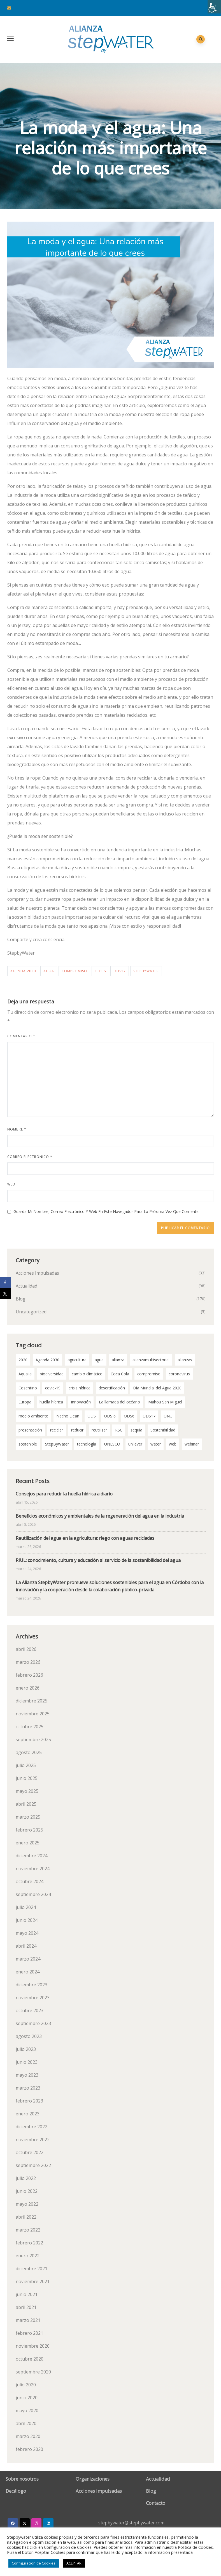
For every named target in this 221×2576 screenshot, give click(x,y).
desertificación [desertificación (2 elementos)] (112, 1388)
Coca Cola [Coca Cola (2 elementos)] (120, 1374)
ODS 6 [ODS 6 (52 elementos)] (110, 1416)
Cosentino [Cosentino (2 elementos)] (27, 1388)
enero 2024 (27, 1972)
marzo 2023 (28, 2088)
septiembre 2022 (33, 2165)
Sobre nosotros (22, 2479)
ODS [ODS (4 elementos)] (91, 1416)
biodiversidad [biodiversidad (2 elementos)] (52, 1374)
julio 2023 (26, 2049)
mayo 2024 (27, 1933)
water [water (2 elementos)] (155, 1444)
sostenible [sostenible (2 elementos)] (27, 1444)
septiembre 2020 (33, 2372)
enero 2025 (27, 1843)
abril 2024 (26, 1946)
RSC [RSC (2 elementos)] (118, 1430)
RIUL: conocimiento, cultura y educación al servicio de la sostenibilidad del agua (98, 1560)
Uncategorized (31, 1312)
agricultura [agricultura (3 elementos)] (77, 1359)
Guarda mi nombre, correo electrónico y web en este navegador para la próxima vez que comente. (106, 1211)
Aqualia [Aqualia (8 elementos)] (25, 1374)
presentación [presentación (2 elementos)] (30, 1430)
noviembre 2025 (33, 1714)
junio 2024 (27, 1920)
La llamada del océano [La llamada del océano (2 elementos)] (119, 1402)
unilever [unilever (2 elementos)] (135, 1444)
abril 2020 (26, 2423)
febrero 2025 (29, 1830)
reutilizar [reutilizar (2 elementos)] (99, 1430)
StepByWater (146, 971)
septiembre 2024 (33, 1894)
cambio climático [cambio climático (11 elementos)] (87, 1374)
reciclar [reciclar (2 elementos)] (56, 1430)
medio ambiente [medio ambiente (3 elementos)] (33, 1416)
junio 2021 (27, 2294)
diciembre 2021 (31, 2268)
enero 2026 (27, 1688)
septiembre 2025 (33, 1739)
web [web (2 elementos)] (172, 1444)
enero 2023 (27, 2114)
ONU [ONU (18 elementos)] (168, 1416)
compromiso (74, 971)
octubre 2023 (29, 2010)
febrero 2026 (29, 1675)
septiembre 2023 (33, 2023)
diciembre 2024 (31, 1856)
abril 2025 (26, 1804)
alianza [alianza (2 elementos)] (118, 1359)
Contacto (155, 2503)
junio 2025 (27, 1778)
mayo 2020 (27, 2410)
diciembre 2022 (31, 2127)
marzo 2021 (28, 2320)
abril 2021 (26, 2307)
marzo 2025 (28, 1817)
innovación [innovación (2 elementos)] (81, 1402)
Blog (20, 1299)
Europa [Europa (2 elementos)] (24, 1402)
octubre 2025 (29, 1727)
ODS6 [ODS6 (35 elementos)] (129, 1416)
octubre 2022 (29, 2152)
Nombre (16, 1129)
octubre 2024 (29, 1881)
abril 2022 (26, 2217)
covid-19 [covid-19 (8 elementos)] (53, 1388)
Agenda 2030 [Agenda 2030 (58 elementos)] (47, 1359)
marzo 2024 (28, 1959)
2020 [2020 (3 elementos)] (22, 1359)
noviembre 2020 (33, 2346)
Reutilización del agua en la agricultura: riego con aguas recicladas (85, 1538)
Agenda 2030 (23, 971)
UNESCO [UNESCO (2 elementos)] (112, 1444)
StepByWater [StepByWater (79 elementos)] (57, 1444)
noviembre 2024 (33, 1868)
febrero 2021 (29, 2333)
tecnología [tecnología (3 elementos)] (86, 1444)
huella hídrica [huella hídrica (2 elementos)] (51, 1402)
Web (11, 1184)
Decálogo (16, 2491)
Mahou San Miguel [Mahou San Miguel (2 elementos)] (165, 1402)
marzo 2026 (28, 1662)
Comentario (21, 1036)
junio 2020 (27, 2398)
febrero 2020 (29, 2449)
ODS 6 (100, 971)
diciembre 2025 (31, 1701)
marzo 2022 (28, 2230)
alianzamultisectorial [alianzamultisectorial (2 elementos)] (150, 1359)
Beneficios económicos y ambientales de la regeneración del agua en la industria (100, 1516)
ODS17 (119, 971)
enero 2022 (27, 2256)
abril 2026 (26, 1649)
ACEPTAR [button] (74, 2563)
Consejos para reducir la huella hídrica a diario (64, 1494)
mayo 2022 (27, 2204)
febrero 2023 (29, 2101)
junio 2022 (27, 2191)
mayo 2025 (27, 1791)
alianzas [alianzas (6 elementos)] (185, 1359)
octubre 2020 (29, 2359)
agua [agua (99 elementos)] (99, 1359)
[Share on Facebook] (5, 1282)
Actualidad (26, 1286)
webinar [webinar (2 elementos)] (192, 1444)
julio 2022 (26, 2178)
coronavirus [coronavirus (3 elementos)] (179, 1374)
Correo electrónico (29, 1156)
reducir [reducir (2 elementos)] (77, 1430)
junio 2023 (27, 2062)
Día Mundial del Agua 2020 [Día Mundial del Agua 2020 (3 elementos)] (157, 1388)
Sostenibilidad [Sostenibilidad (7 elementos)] (162, 1430)
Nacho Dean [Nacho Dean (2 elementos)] (67, 1416)
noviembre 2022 (33, 2139)
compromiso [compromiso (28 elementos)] (148, 1374)
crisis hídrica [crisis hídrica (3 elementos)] (79, 1388)
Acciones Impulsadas (37, 1273)
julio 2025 (26, 1765)
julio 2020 (26, 2385)
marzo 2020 (28, 2436)
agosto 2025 (29, 1752)
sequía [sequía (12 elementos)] (136, 1430)
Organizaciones (93, 2479)
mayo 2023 (27, 2075)
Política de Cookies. (196, 2547)
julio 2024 (26, 1907)
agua (48, 971)
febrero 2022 (29, 2243)
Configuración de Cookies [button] (33, 2563)
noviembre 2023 (33, 1997)
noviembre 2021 (33, 2281)
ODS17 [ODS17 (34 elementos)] (149, 1416)
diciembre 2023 (31, 1985)
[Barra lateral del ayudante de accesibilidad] (214, 6)
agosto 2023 (29, 2036)
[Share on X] (5, 1293)
